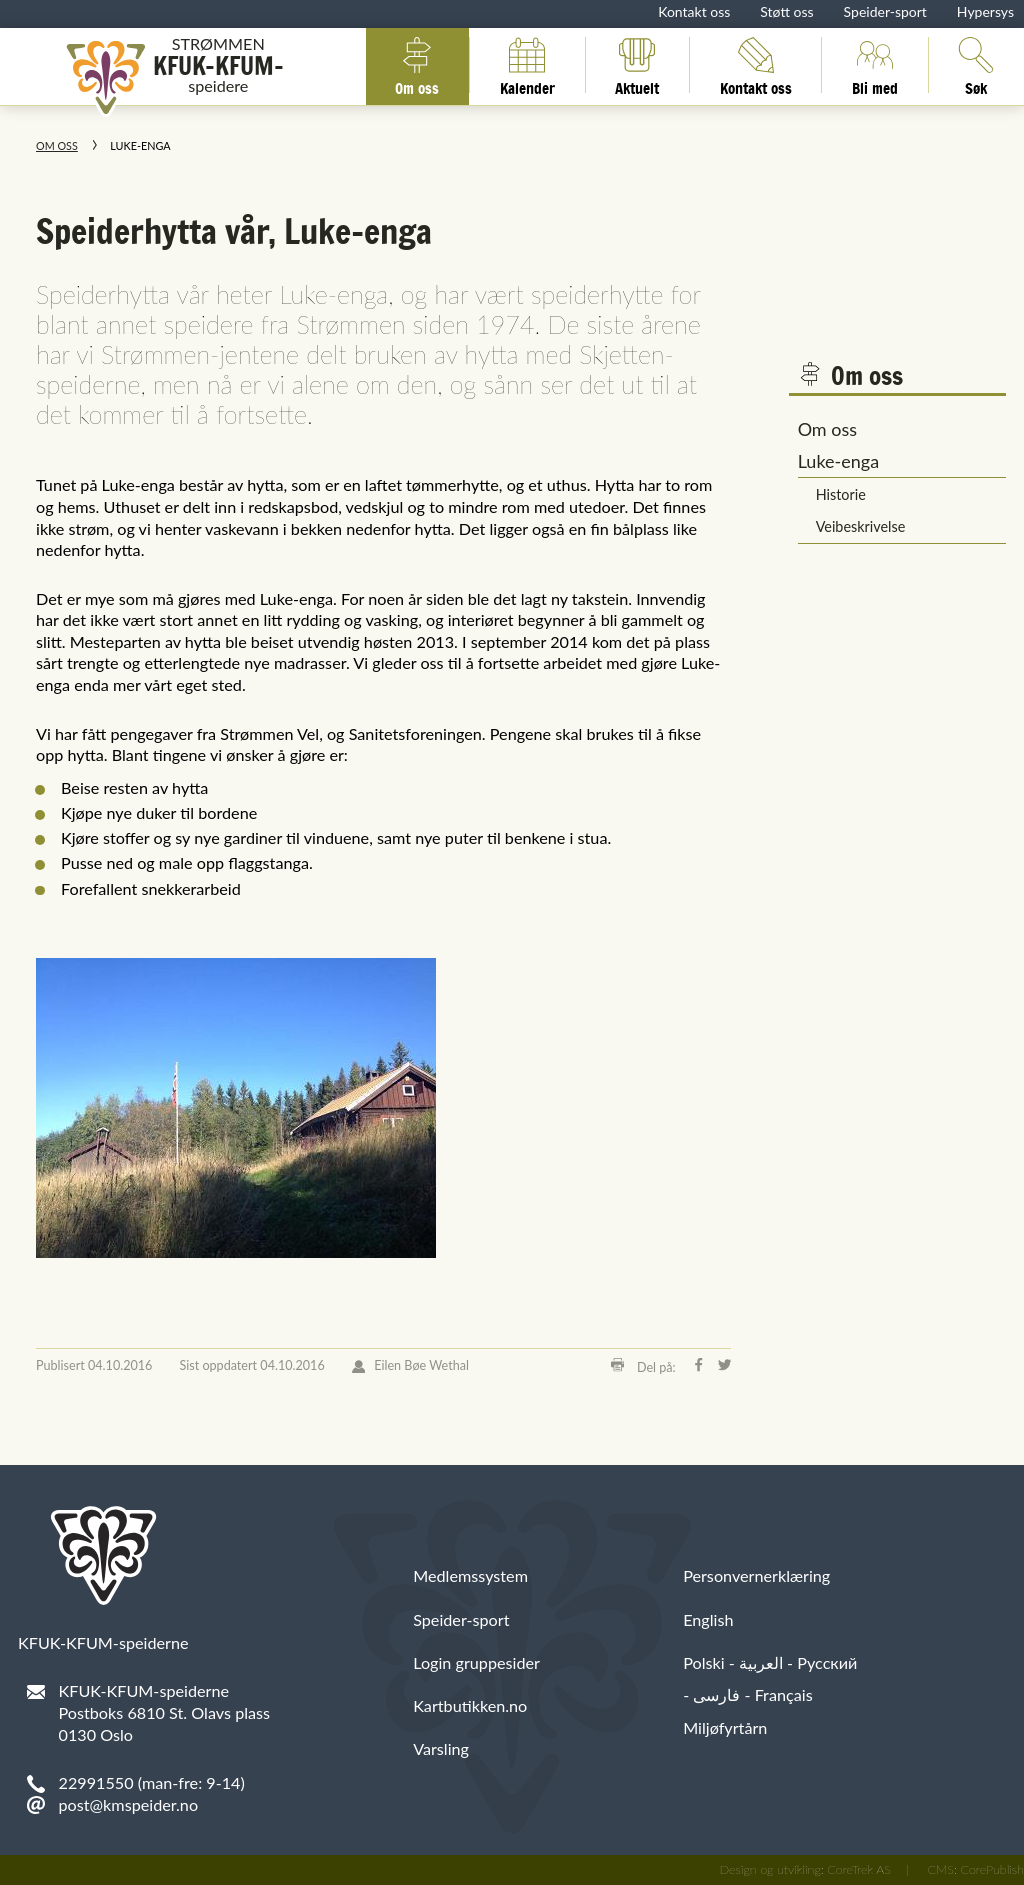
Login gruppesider (476, 1662)
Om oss (417, 65)
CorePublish (992, 1869)
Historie (841, 494)
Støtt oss (786, 11)
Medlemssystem (470, 1575)
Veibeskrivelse (861, 526)
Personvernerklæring (756, 1575)
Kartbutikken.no (470, 1705)
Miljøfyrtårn (725, 1727)
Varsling (441, 1748)
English (708, 1619)
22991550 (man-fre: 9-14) (152, 1782)
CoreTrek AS (859, 1869)
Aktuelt (637, 65)
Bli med (875, 65)
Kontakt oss (694, 11)
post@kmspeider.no (129, 1804)
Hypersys (985, 11)
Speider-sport (885, 11)
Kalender (527, 65)
